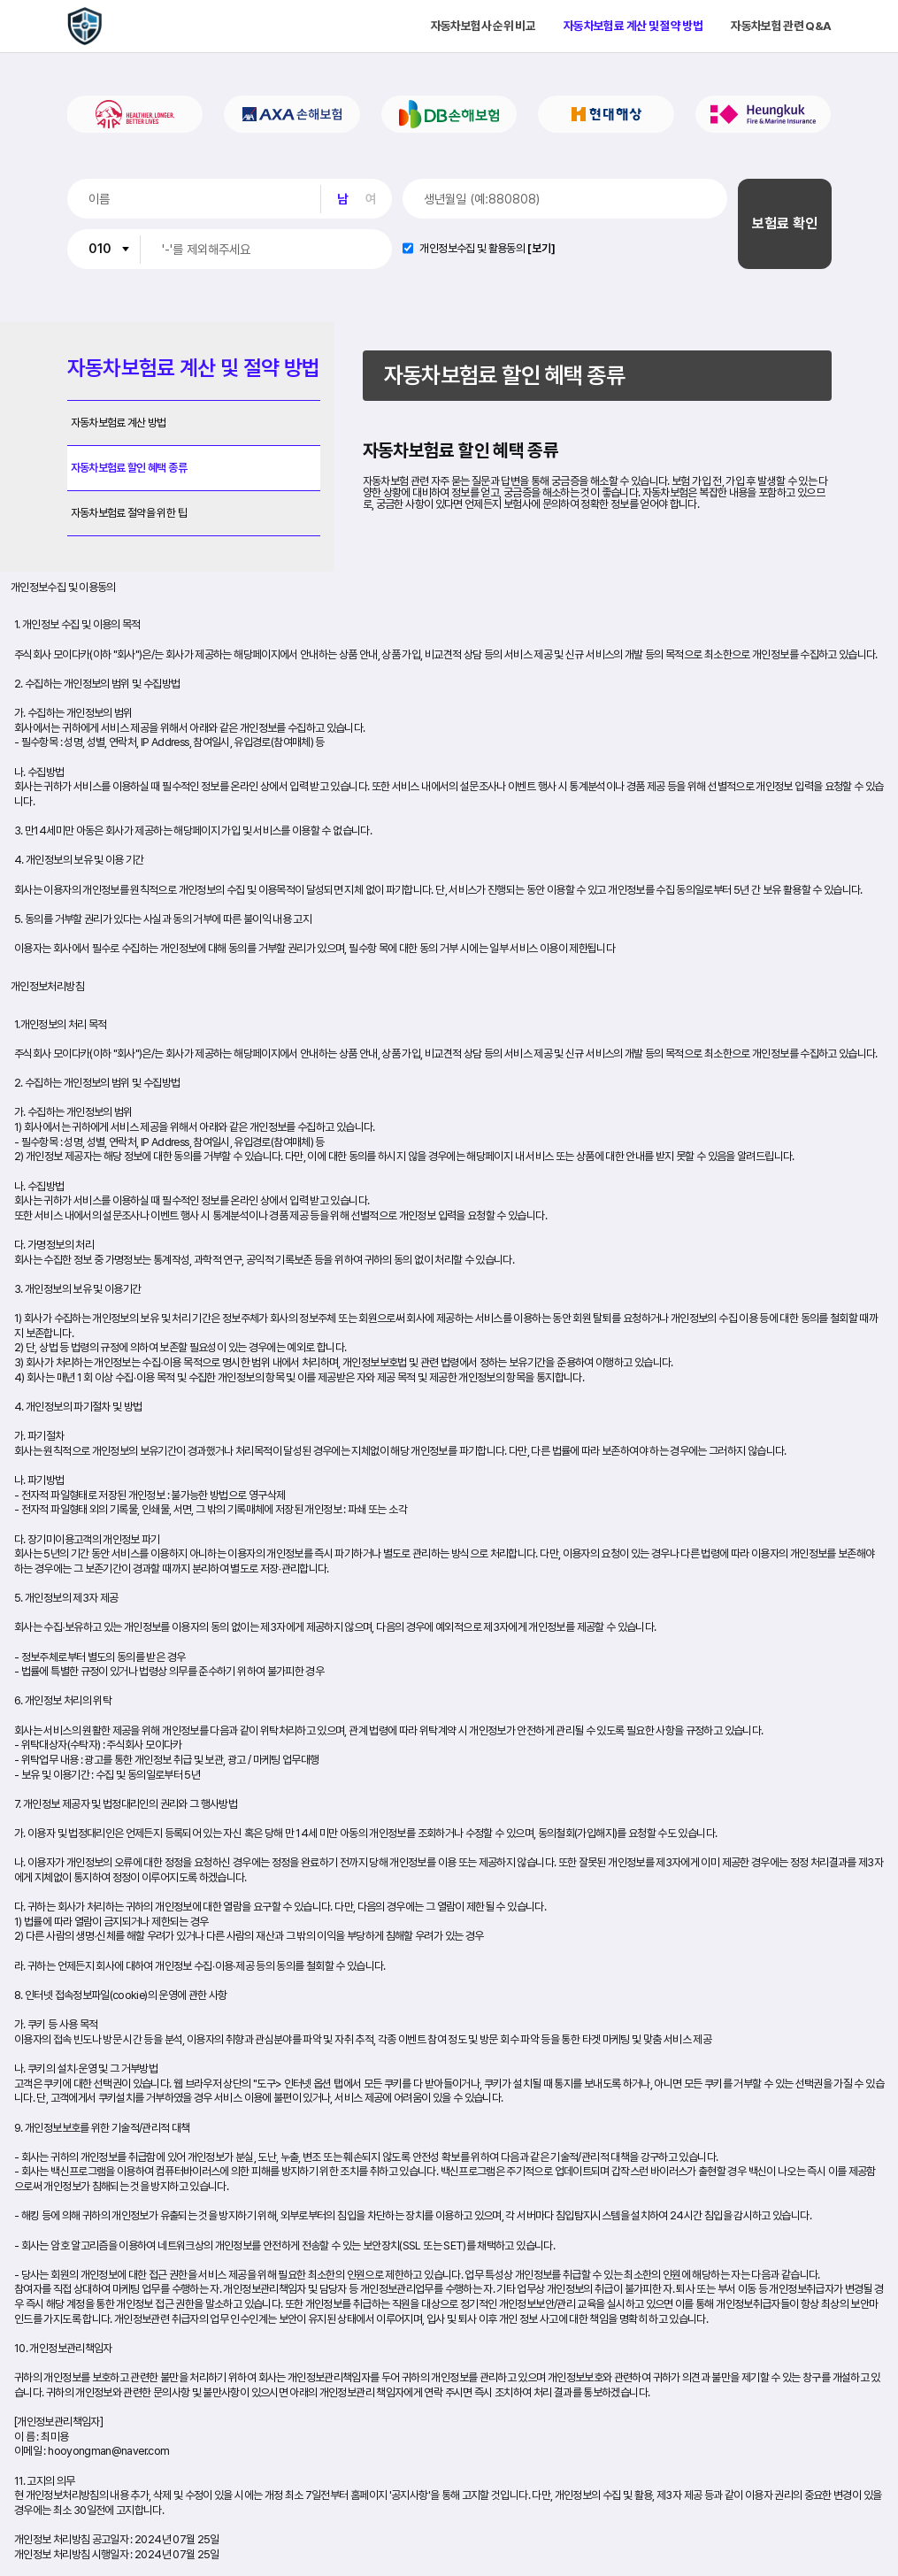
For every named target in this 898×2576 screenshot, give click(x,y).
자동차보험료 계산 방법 (118, 422)
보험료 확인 (784, 223)
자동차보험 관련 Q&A (781, 26)
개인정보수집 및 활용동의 (472, 249)
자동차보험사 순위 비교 (483, 26)
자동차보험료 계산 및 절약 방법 (633, 26)
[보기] (541, 249)
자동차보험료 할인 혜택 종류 (129, 467)
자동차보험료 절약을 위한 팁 (129, 512)
